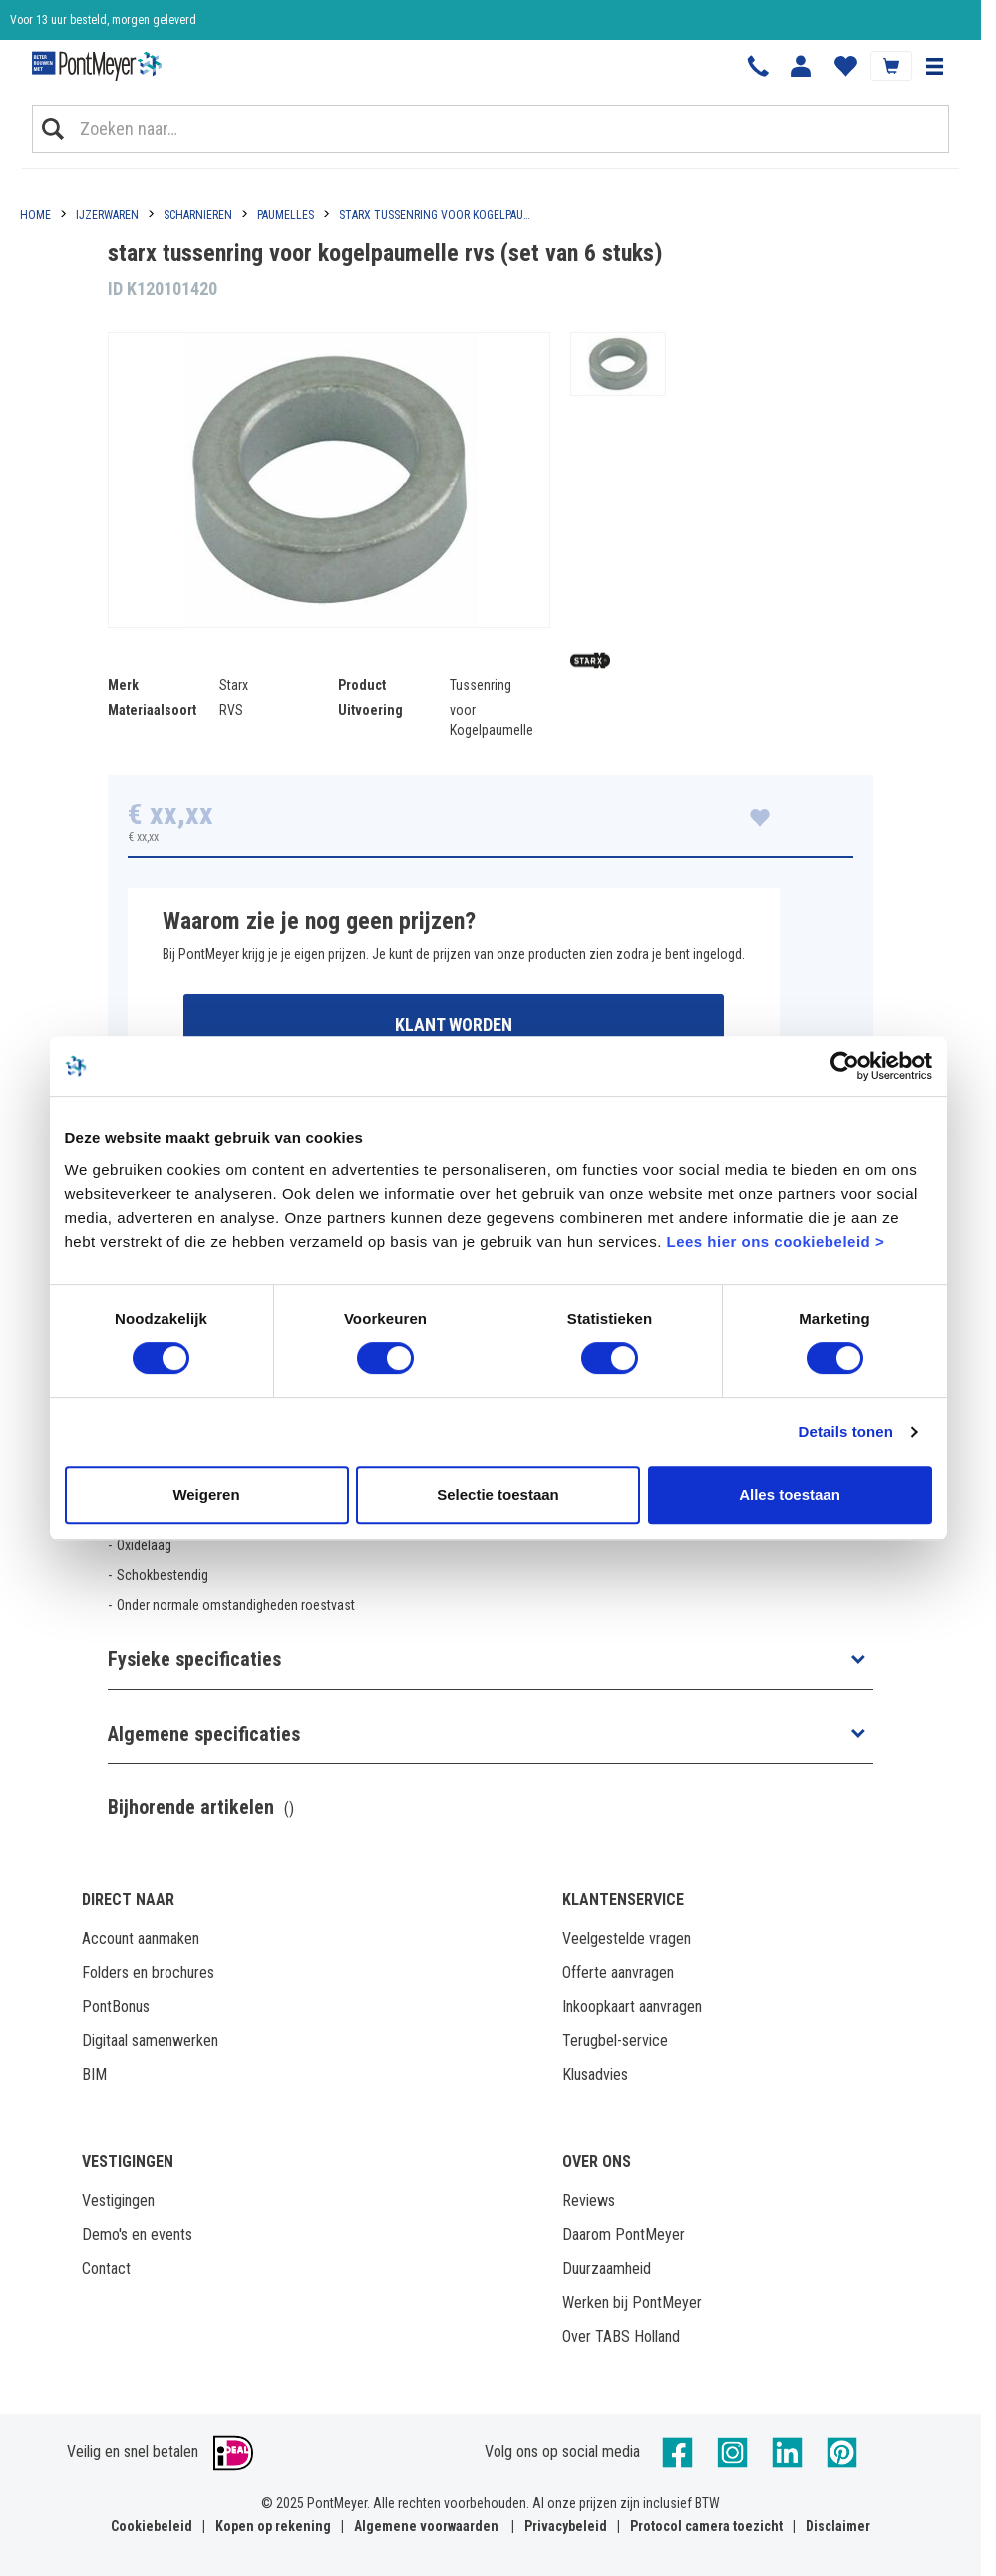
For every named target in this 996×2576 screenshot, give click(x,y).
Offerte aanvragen (618, 1972)
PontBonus (116, 2006)
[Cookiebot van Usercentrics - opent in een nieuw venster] (845, 1066)
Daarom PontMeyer (623, 2234)
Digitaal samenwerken (150, 2040)
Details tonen (846, 1431)
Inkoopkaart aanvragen (632, 2006)
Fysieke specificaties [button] (194, 1659)
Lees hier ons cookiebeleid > (775, 1241)
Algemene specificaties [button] (204, 1734)
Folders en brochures (148, 1972)
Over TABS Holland (621, 2336)
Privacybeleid (565, 2526)
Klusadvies (595, 2074)
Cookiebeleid (151, 2526)
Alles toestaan (789, 1494)
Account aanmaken (140, 1938)
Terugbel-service (615, 2040)
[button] (934, 66)
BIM (94, 2074)
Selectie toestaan (498, 1494)
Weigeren (205, 1494)
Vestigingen (118, 2200)
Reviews (588, 2200)
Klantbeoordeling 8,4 (60, 32)
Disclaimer (838, 2526)
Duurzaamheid (606, 2268)
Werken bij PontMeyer (632, 2302)
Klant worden (453, 1024)
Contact (106, 2268)
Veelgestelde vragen (626, 1938)
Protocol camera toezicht (706, 2526)
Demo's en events (137, 2234)
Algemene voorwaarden (426, 2526)
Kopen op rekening (273, 2526)
